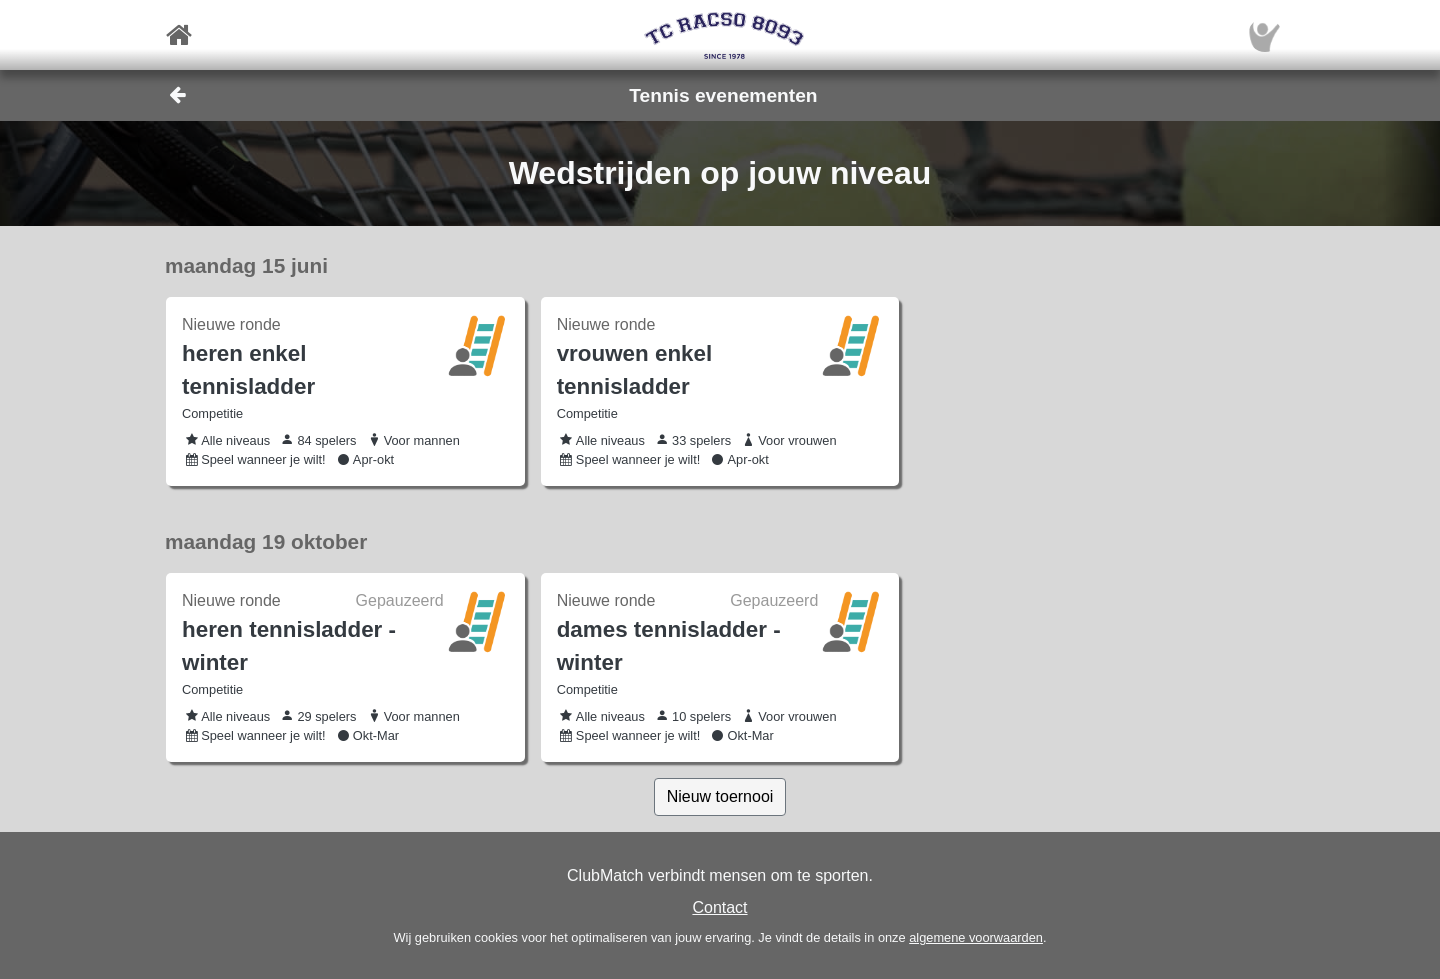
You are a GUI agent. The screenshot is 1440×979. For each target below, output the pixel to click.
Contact (719, 907)
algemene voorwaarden (976, 937)
